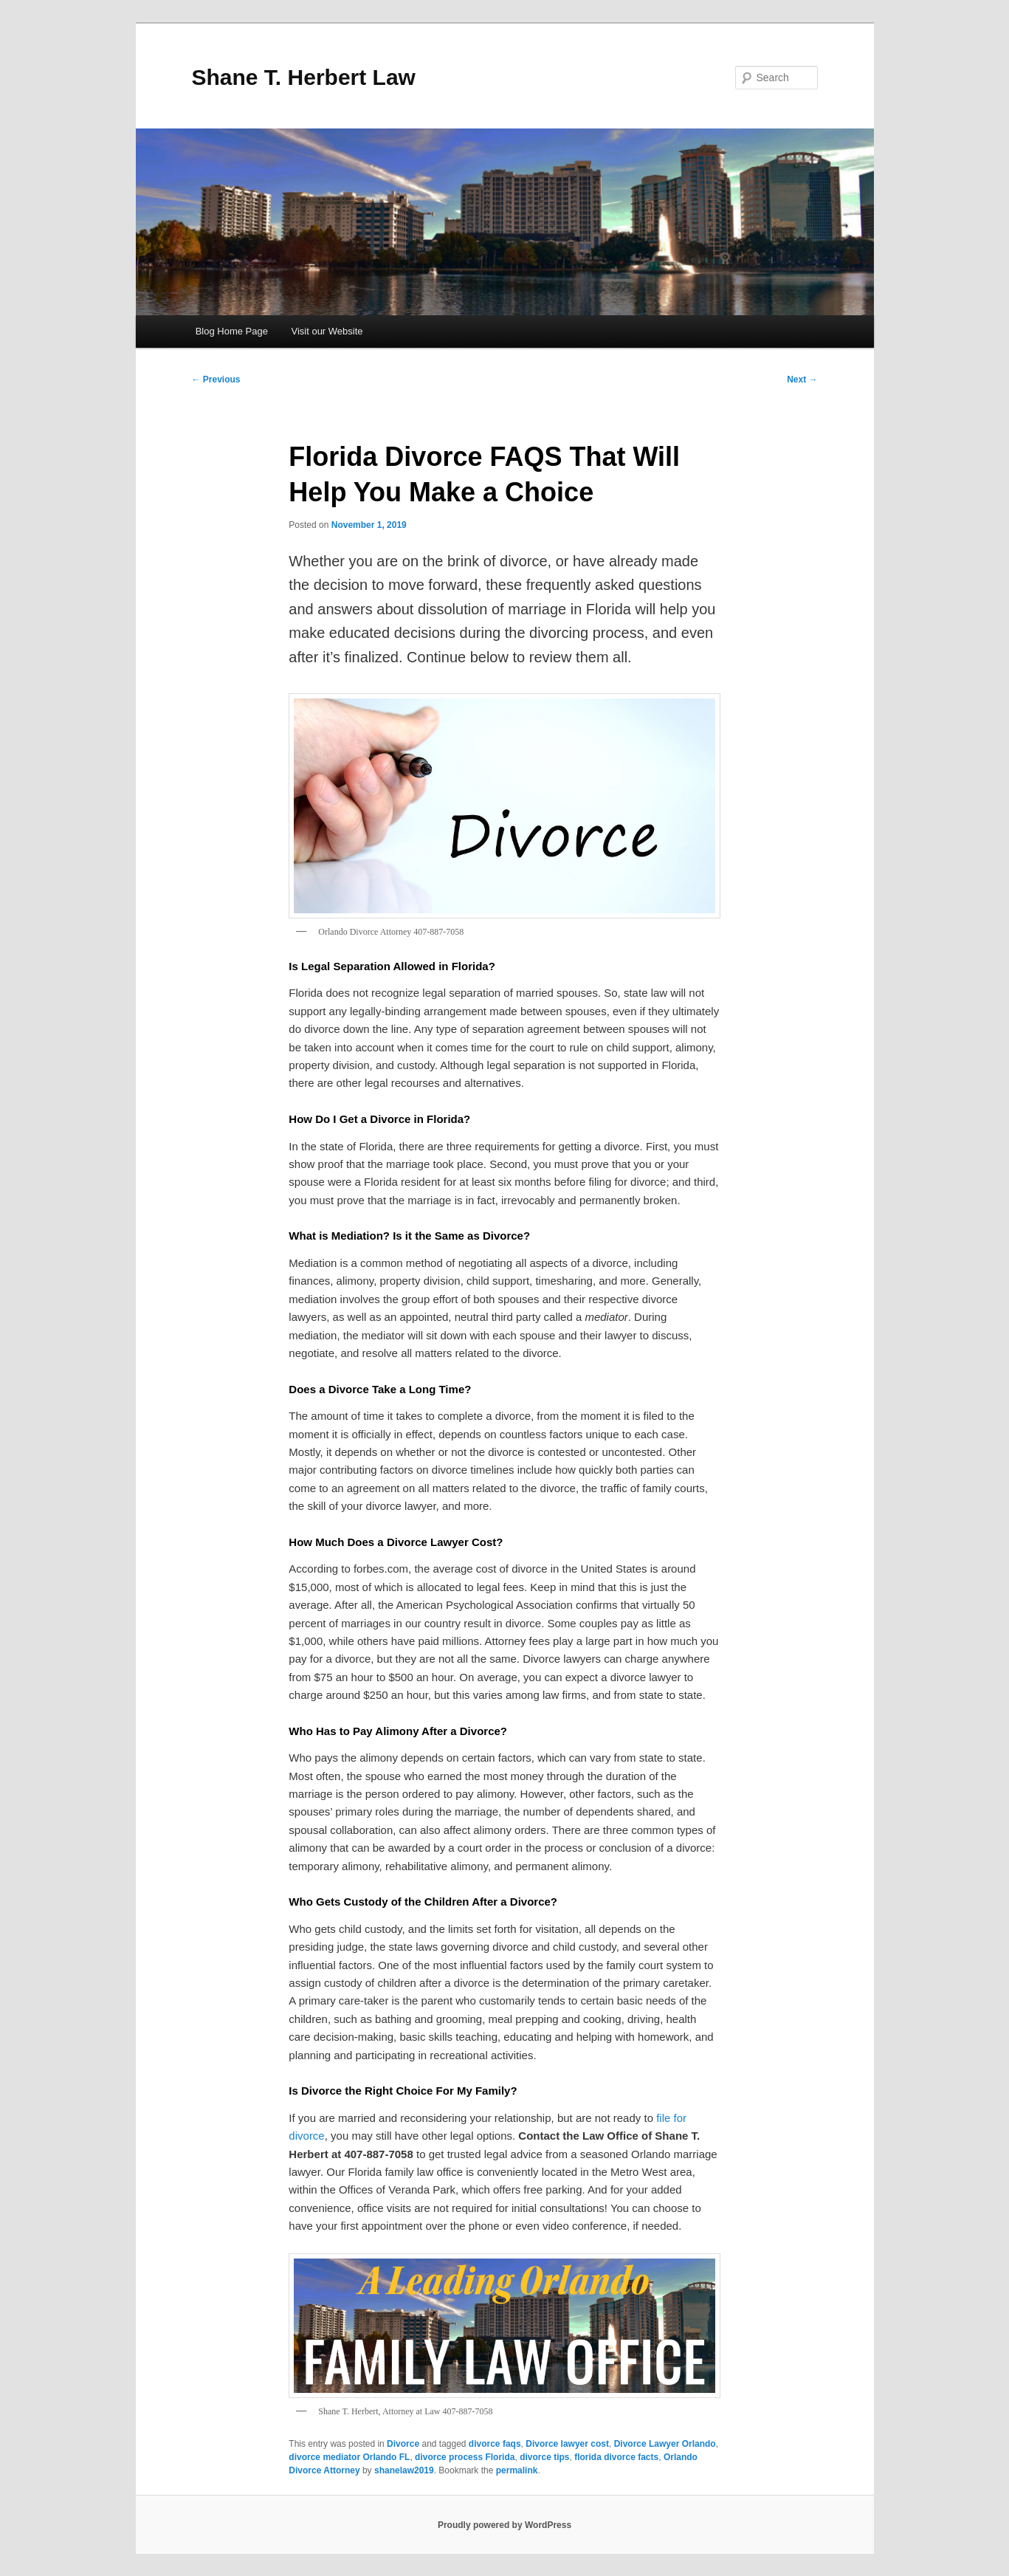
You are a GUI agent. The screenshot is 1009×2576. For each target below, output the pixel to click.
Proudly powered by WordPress (504, 2525)
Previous (216, 379)
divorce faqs (495, 2444)
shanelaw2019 (404, 2470)
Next (802, 379)
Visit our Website (326, 331)
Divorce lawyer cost (567, 2444)
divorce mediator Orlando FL (349, 2457)
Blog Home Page (232, 331)
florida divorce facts (616, 2457)
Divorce (403, 2444)
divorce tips (544, 2457)
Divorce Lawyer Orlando (665, 2444)
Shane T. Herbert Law (304, 77)
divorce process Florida (464, 2457)
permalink (517, 2470)
